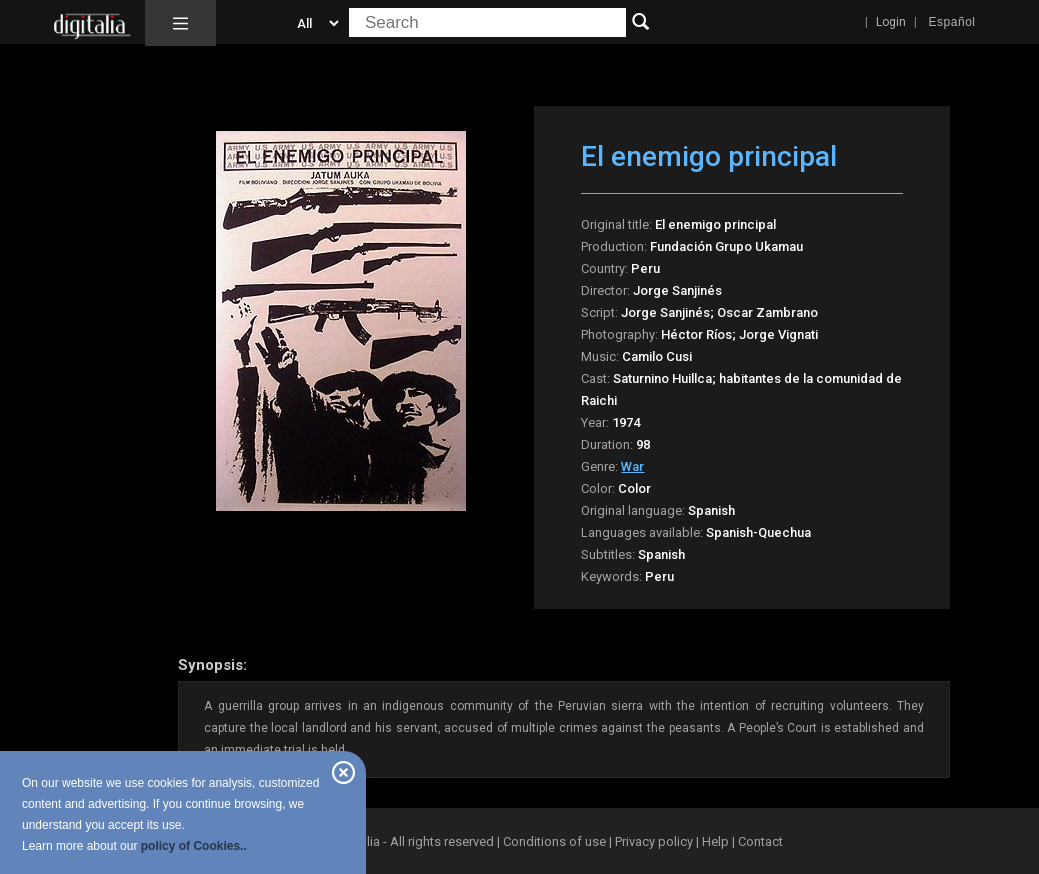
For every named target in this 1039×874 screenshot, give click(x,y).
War (632, 466)
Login (891, 22)
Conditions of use (556, 841)
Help (715, 841)
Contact (760, 841)
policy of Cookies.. (194, 846)
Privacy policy (654, 841)
